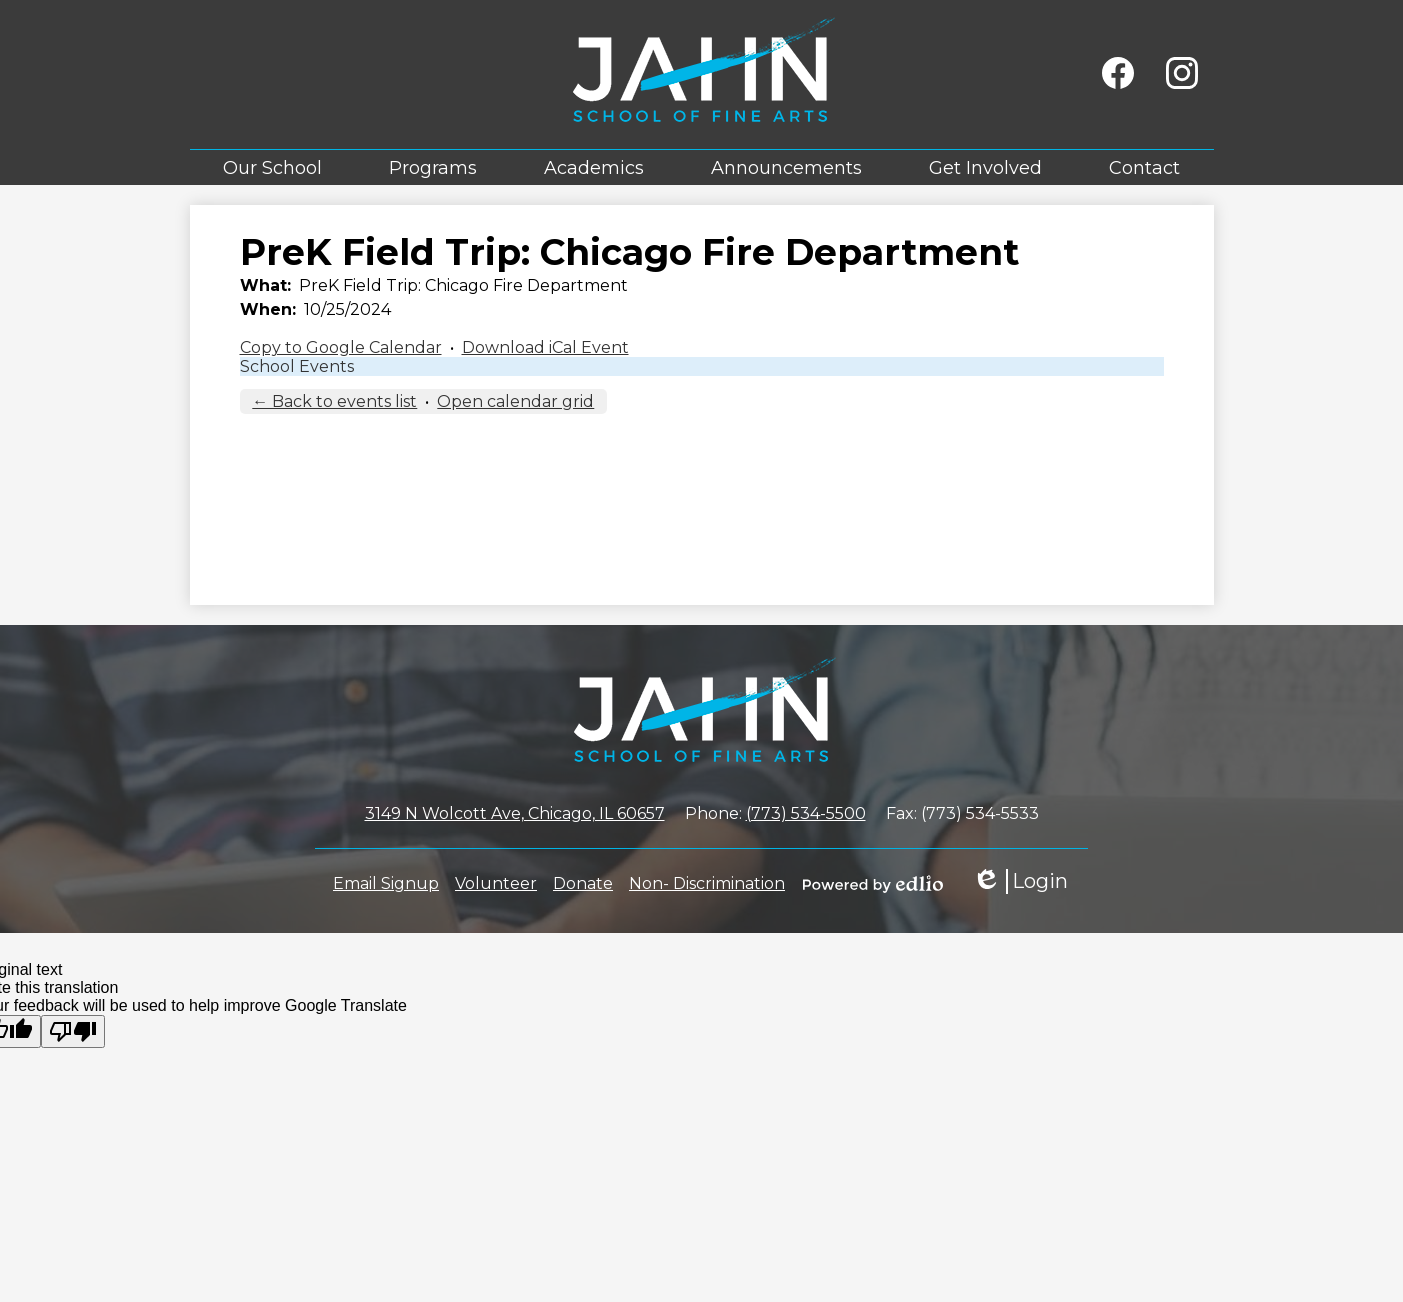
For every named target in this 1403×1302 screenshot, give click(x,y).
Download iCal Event (545, 347)
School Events (297, 366)
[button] (272, 167)
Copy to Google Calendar (341, 347)
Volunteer (496, 883)
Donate (583, 883)
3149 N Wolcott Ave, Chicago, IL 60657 (515, 813)
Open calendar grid (515, 401)
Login (1020, 881)
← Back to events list (334, 401)
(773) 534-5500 (806, 813)
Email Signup (386, 883)
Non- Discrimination (707, 883)
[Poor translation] (73, 1031)
